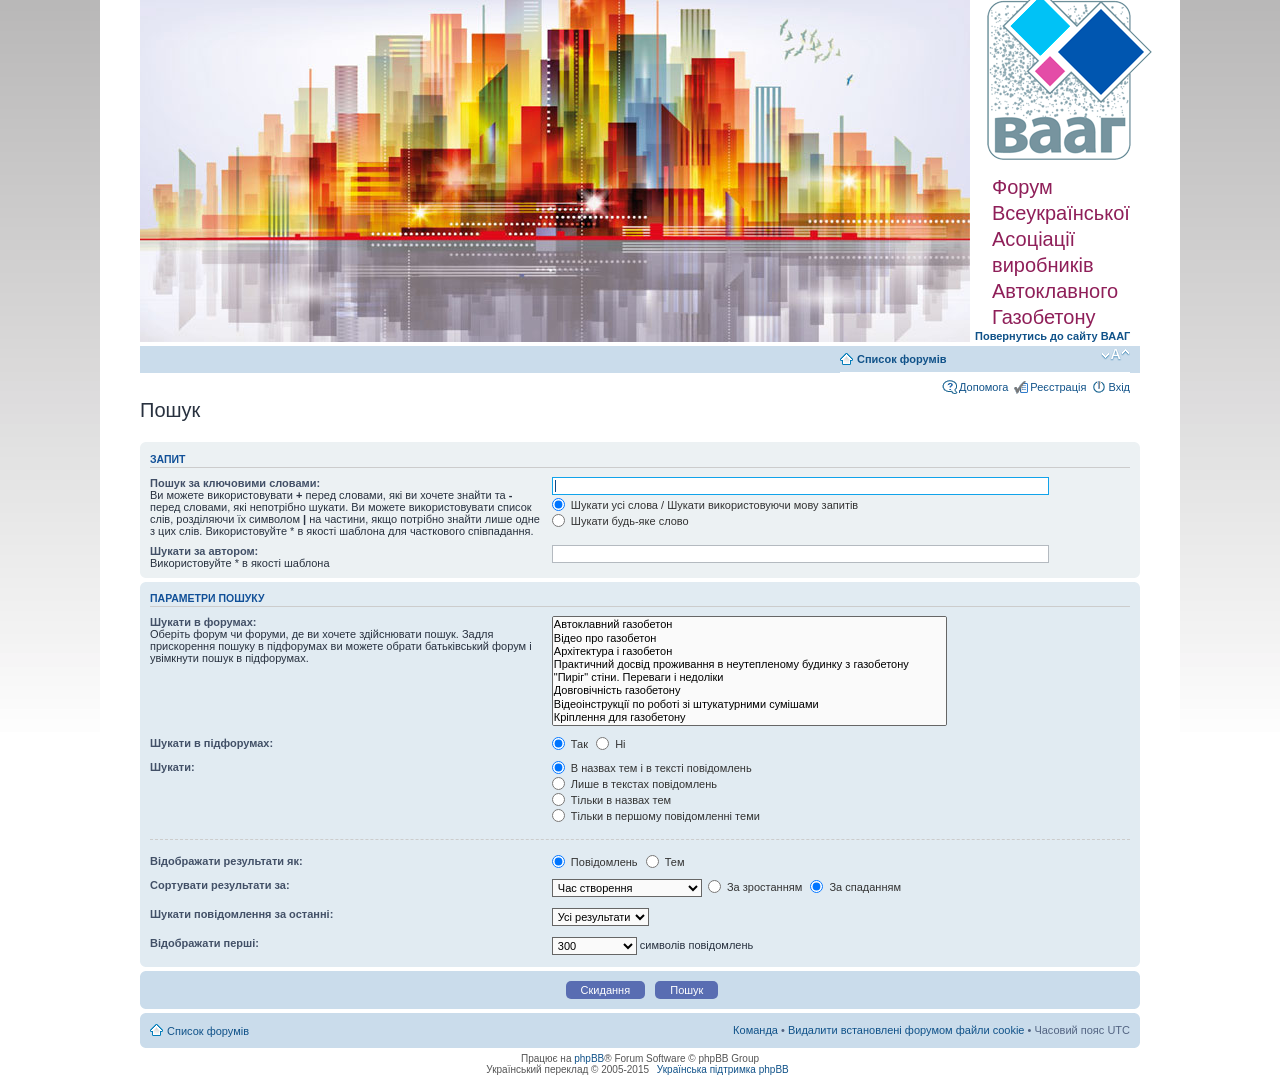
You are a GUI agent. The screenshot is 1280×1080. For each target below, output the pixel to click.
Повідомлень (595, 862)
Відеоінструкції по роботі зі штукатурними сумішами (749, 704)
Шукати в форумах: (203, 622)
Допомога (983, 387)
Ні (610, 744)
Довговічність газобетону (749, 690)
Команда (755, 1030)
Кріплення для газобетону (749, 717)
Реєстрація (1058, 387)
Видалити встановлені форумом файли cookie (906, 1030)
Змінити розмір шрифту (1115, 355)
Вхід (1119, 387)
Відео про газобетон (749, 638)
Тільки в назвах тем (611, 800)
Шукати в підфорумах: (211, 743)
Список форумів (901, 359)
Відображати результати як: (226, 861)
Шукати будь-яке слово (620, 521)
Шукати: (172, 767)
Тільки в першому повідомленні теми (656, 816)
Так (570, 744)
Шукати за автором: (204, 551)
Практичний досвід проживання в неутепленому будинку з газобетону (749, 664)
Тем (665, 862)
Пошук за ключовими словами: (235, 483)
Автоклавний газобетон (749, 624)
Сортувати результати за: (220, 885)
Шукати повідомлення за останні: (241, 914)
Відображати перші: (204, 943)
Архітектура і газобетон (749, 651)
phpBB (589, 1058)
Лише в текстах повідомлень (634, 784)
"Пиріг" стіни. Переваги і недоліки (749, 677)
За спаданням (855, 887)
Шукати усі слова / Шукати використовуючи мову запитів (705, 505)
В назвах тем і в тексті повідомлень (652, 768)
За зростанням (755, 887)
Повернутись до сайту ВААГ (1052, 336)
